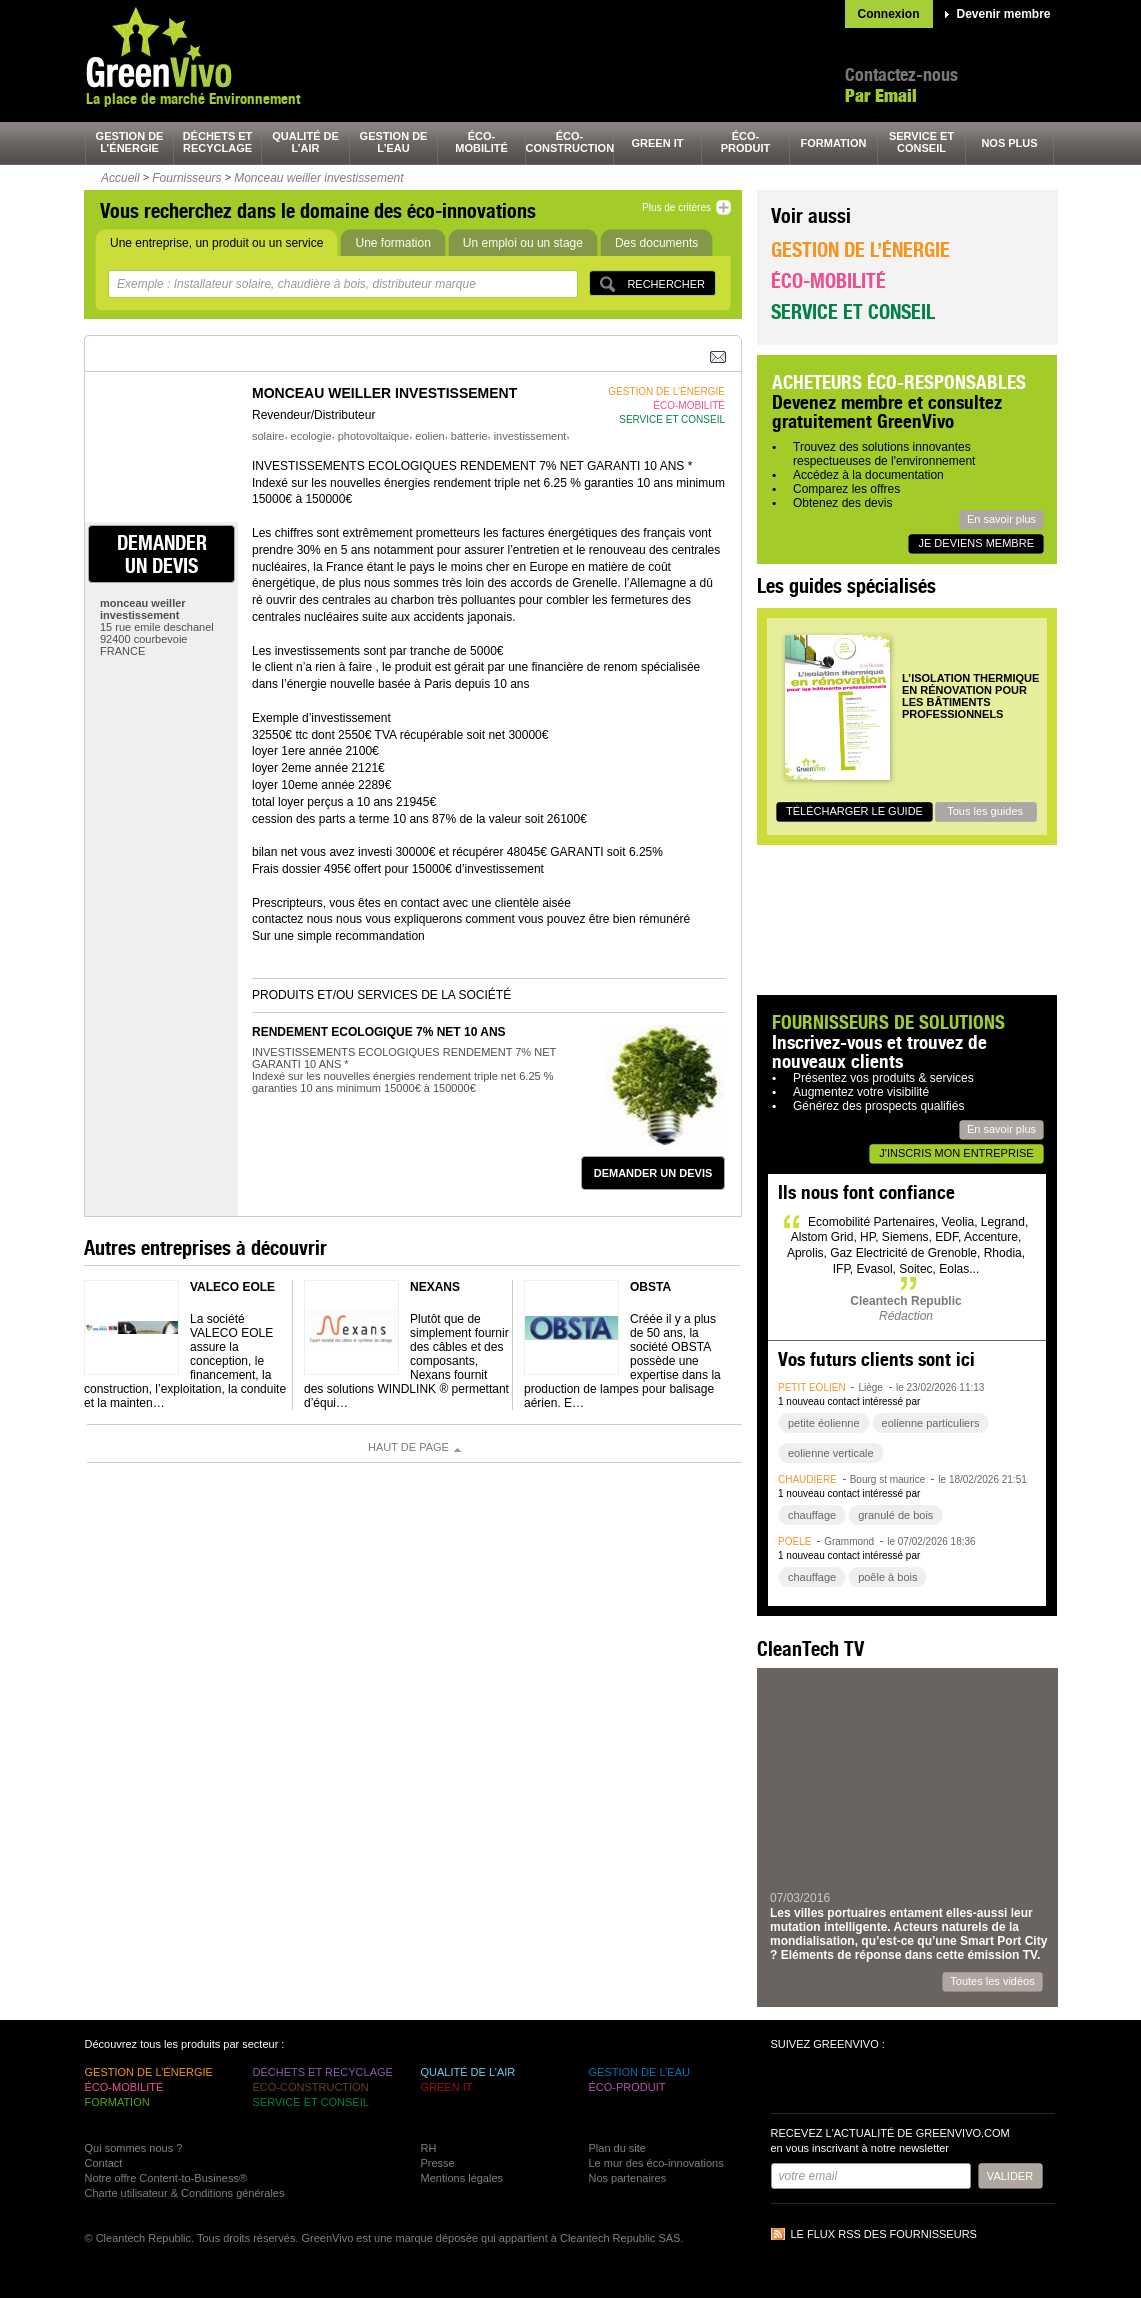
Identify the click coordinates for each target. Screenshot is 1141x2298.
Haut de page (408, 1447)
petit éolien (812, 1387)
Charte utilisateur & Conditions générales (185, 2193)
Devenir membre (1004, 14)
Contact (104, 2163)
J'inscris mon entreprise (956, 1153)
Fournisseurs (186, 178)
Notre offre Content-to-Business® (166, 2178)
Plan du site (617, 2148)
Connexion (889, 14)
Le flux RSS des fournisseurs (884, 2234)
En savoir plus (1001, 519)
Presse (438, 2163)
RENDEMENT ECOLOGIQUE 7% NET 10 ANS (379, 1032)
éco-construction (570, 142)
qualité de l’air (305, 142)
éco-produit (746, 142)
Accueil (120, 178)
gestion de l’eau (394, 142)
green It (658, 143)
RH (429, 2148)
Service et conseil (853, 311)
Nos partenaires (628, 2178)
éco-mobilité (481, 142)
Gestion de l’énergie (860, 249)
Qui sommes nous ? (134, 2148)
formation (834, 143)
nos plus (1009, 143)
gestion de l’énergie (130, 142)
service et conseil (921, 142)
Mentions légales (462, 2178)
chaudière (807, 1479)
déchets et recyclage (218, 142)
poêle (794, 1541)
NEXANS (435, 1287)
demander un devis (162, 554)
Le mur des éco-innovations (656, 2163)
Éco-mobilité (828, 280)
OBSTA (650, 1287)
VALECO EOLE (232, 1287)
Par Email (881, 95)
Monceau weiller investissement (318, 178)
